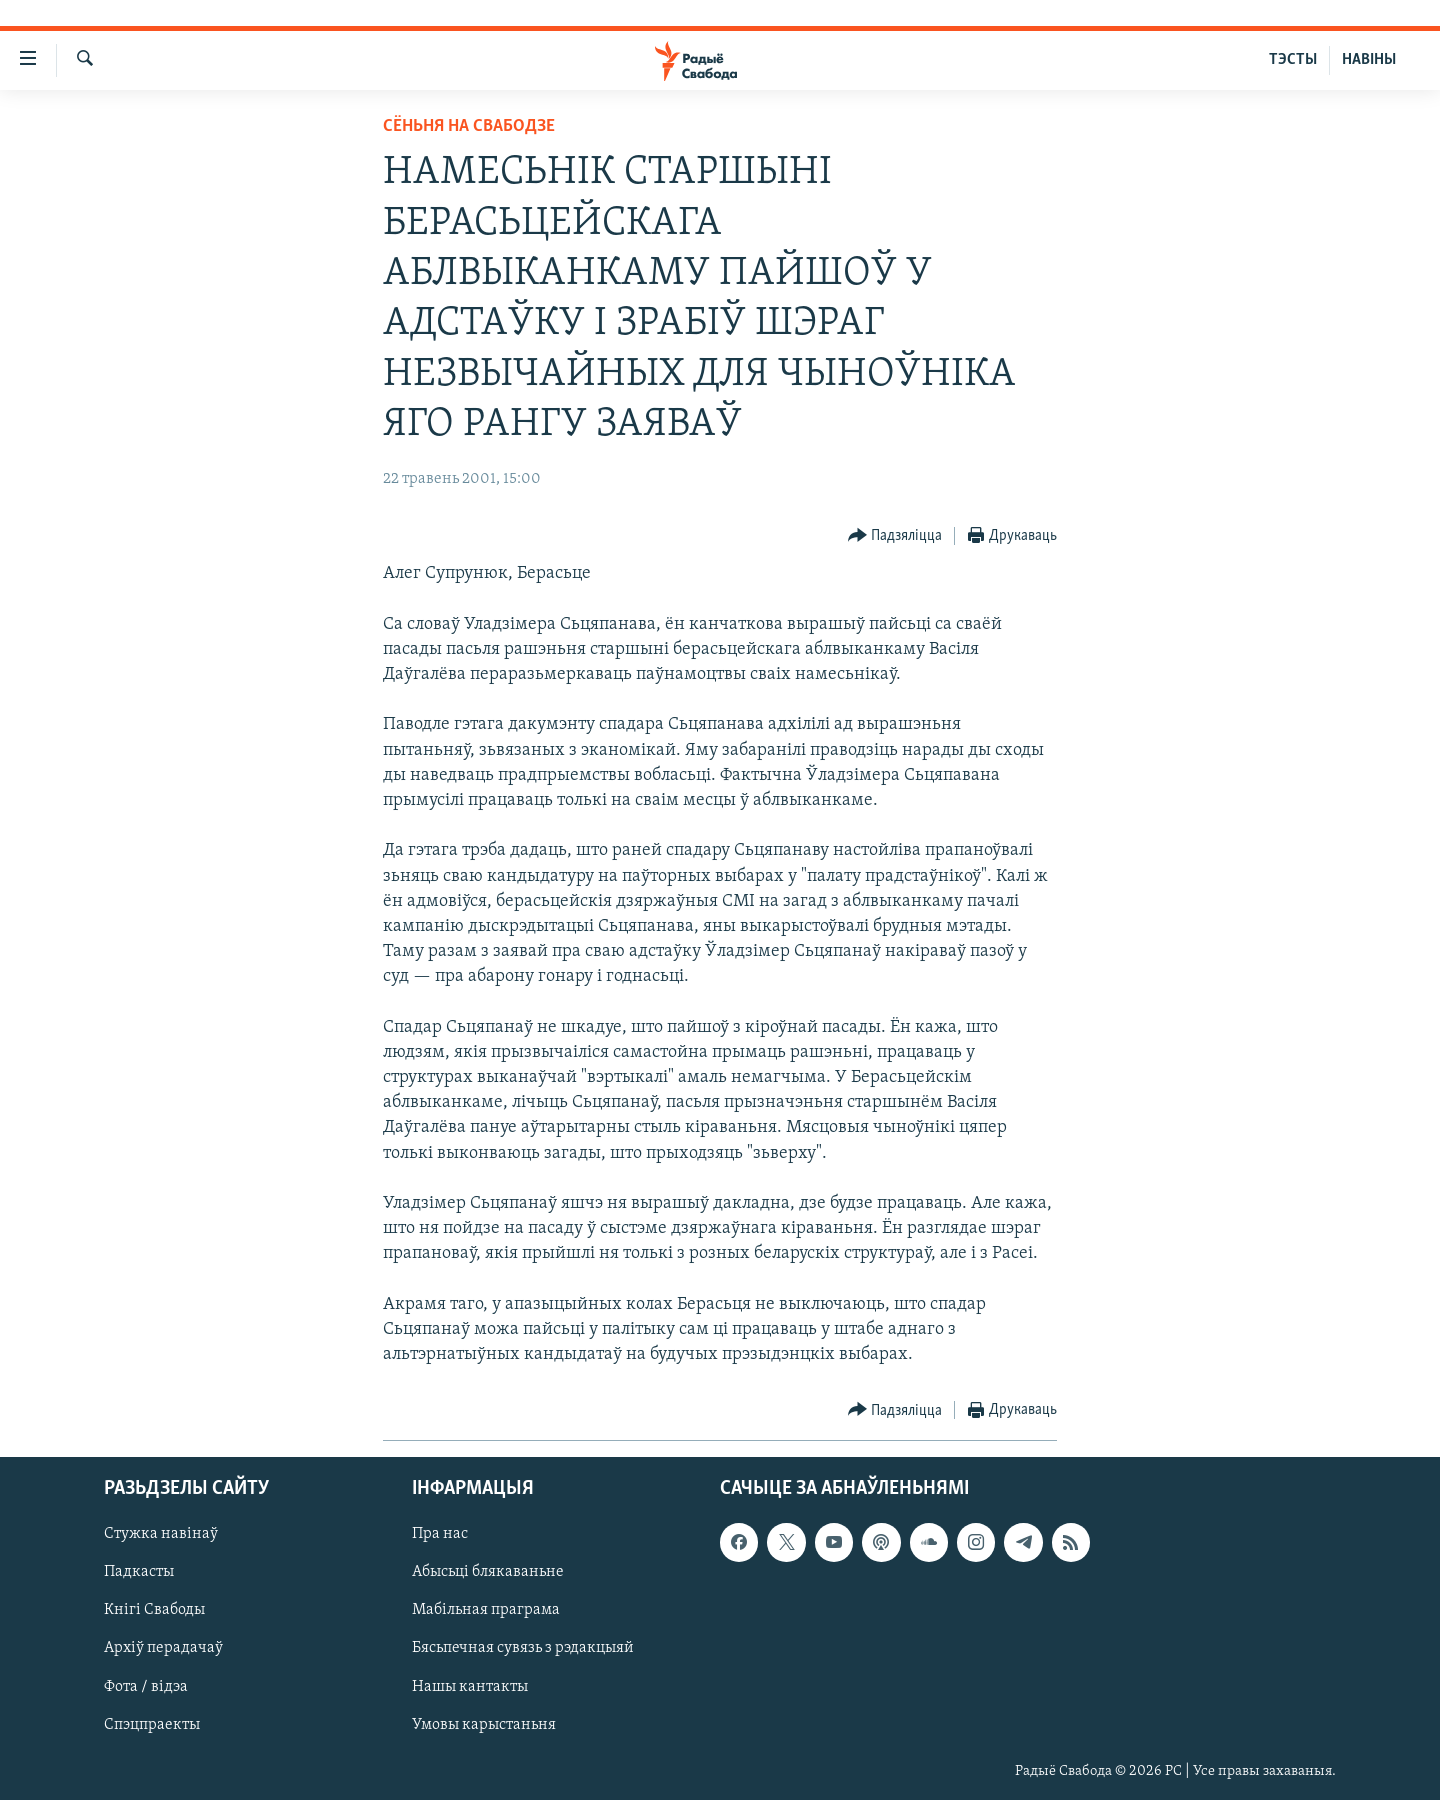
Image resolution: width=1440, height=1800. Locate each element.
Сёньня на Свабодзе (469, 126)
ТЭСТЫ (1293, 60)
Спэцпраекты (152, 1725)
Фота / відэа (146, 1687)
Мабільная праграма (486, 1611)
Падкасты (139, 1573)
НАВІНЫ (1369, 60)
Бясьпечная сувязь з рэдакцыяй (523, 1649)
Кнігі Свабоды (154, 1611)
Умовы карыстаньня (484, 1725)
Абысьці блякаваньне (488, 1573)
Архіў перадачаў (163, 1649)
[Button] (895, 536)
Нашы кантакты (470, 1687)
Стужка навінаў (161, 1535)
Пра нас (440, 1535)
